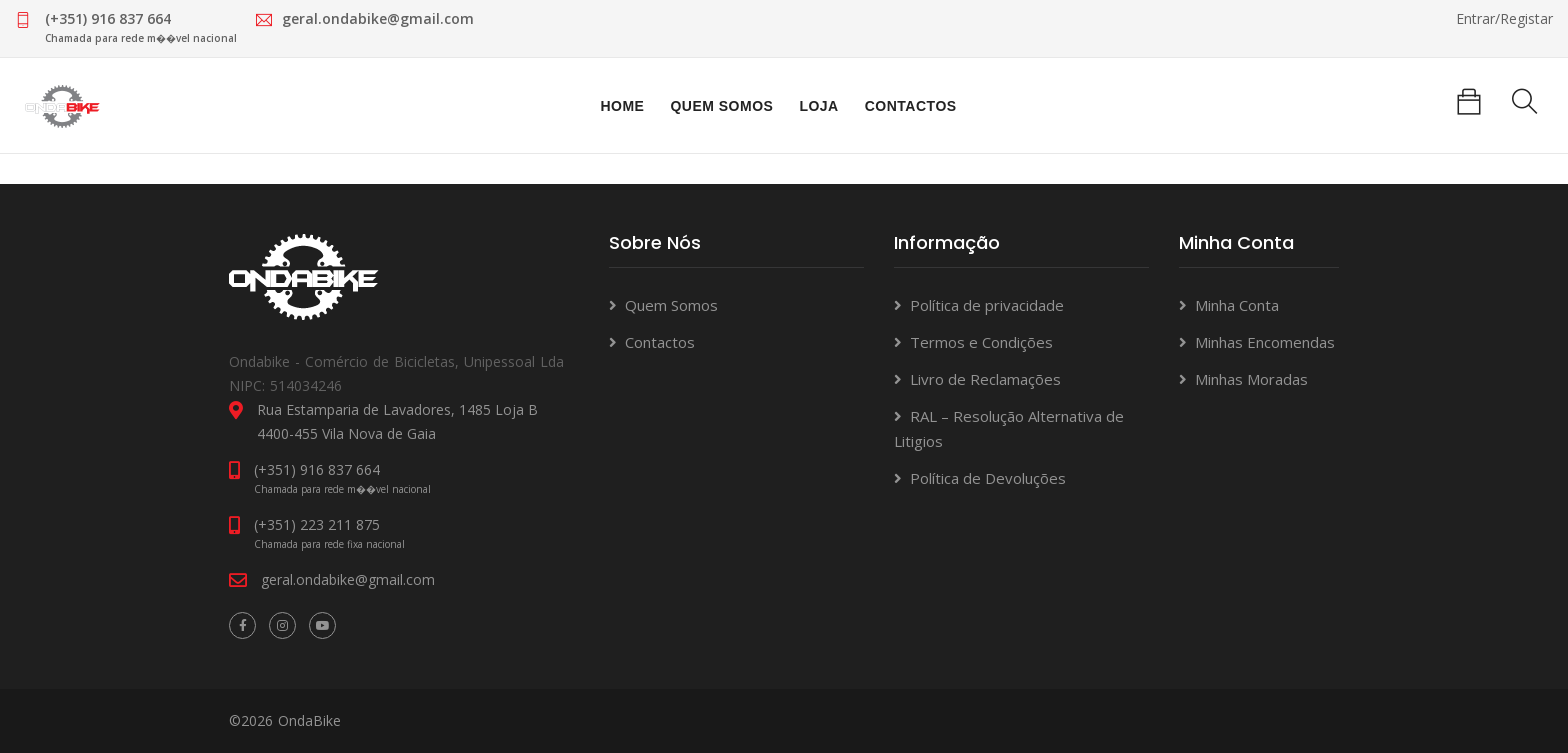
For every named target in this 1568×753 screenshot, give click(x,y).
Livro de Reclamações (985, 379)
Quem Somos (721, 106)
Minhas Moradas (1251, 379)
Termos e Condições (981, 342)
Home (622, 106)
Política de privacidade (987, 305)
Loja (818, 106)
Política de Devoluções (988, 478)
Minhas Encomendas (1265, 342)
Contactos (911, 106)
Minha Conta (1237, 305)
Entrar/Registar (1504, 18)
